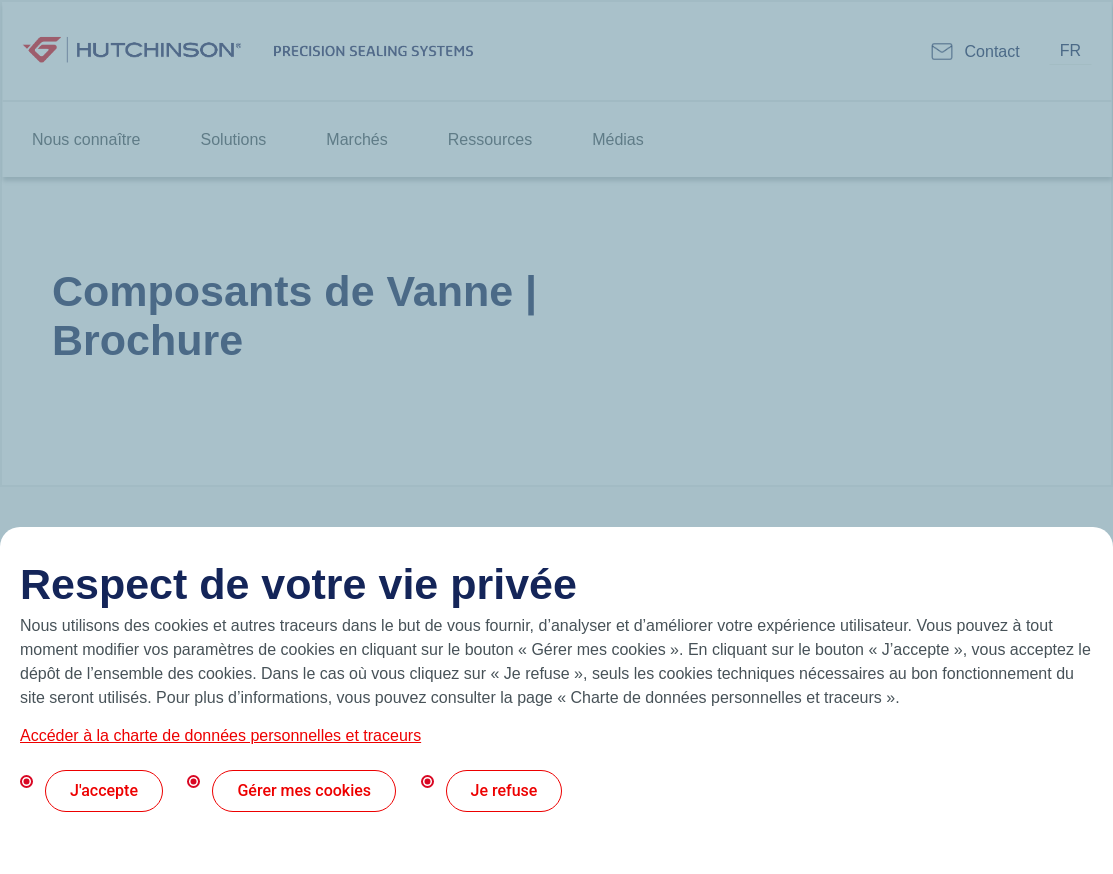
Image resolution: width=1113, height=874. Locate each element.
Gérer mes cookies (304, 790)
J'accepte (104, 790)
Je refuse (504, 790)
